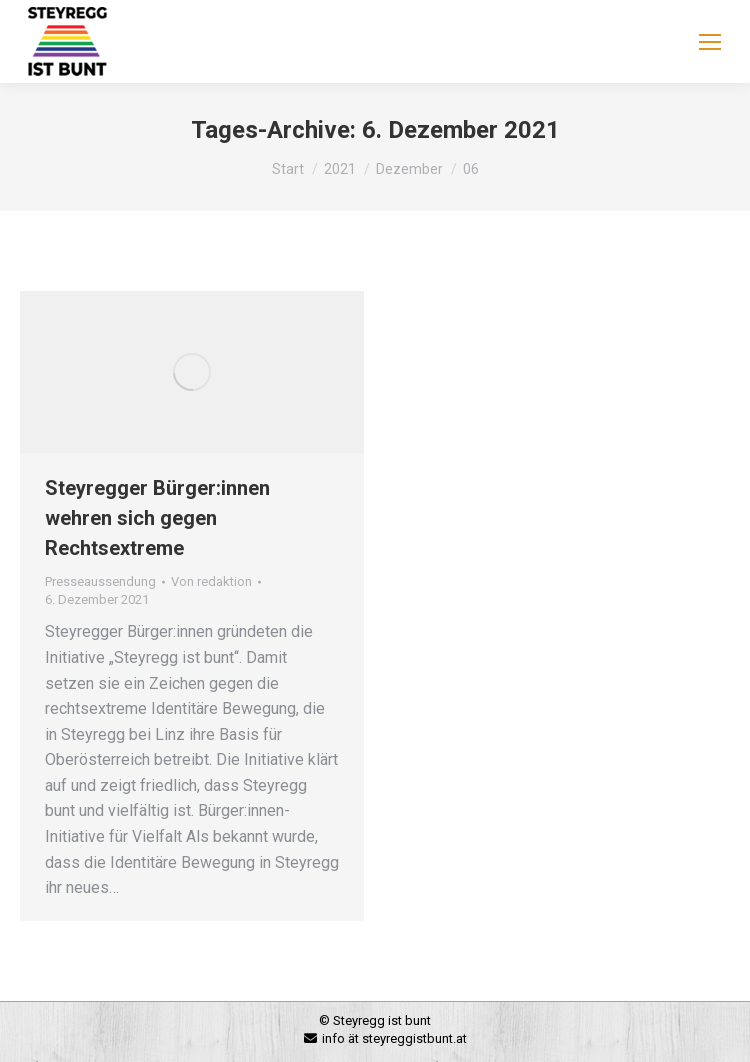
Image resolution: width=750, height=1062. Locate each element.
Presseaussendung (100, 581)
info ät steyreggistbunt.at (394, 1038)
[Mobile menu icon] (710, 42)
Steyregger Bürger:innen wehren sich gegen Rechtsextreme (157, 518)
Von (211, 581)
